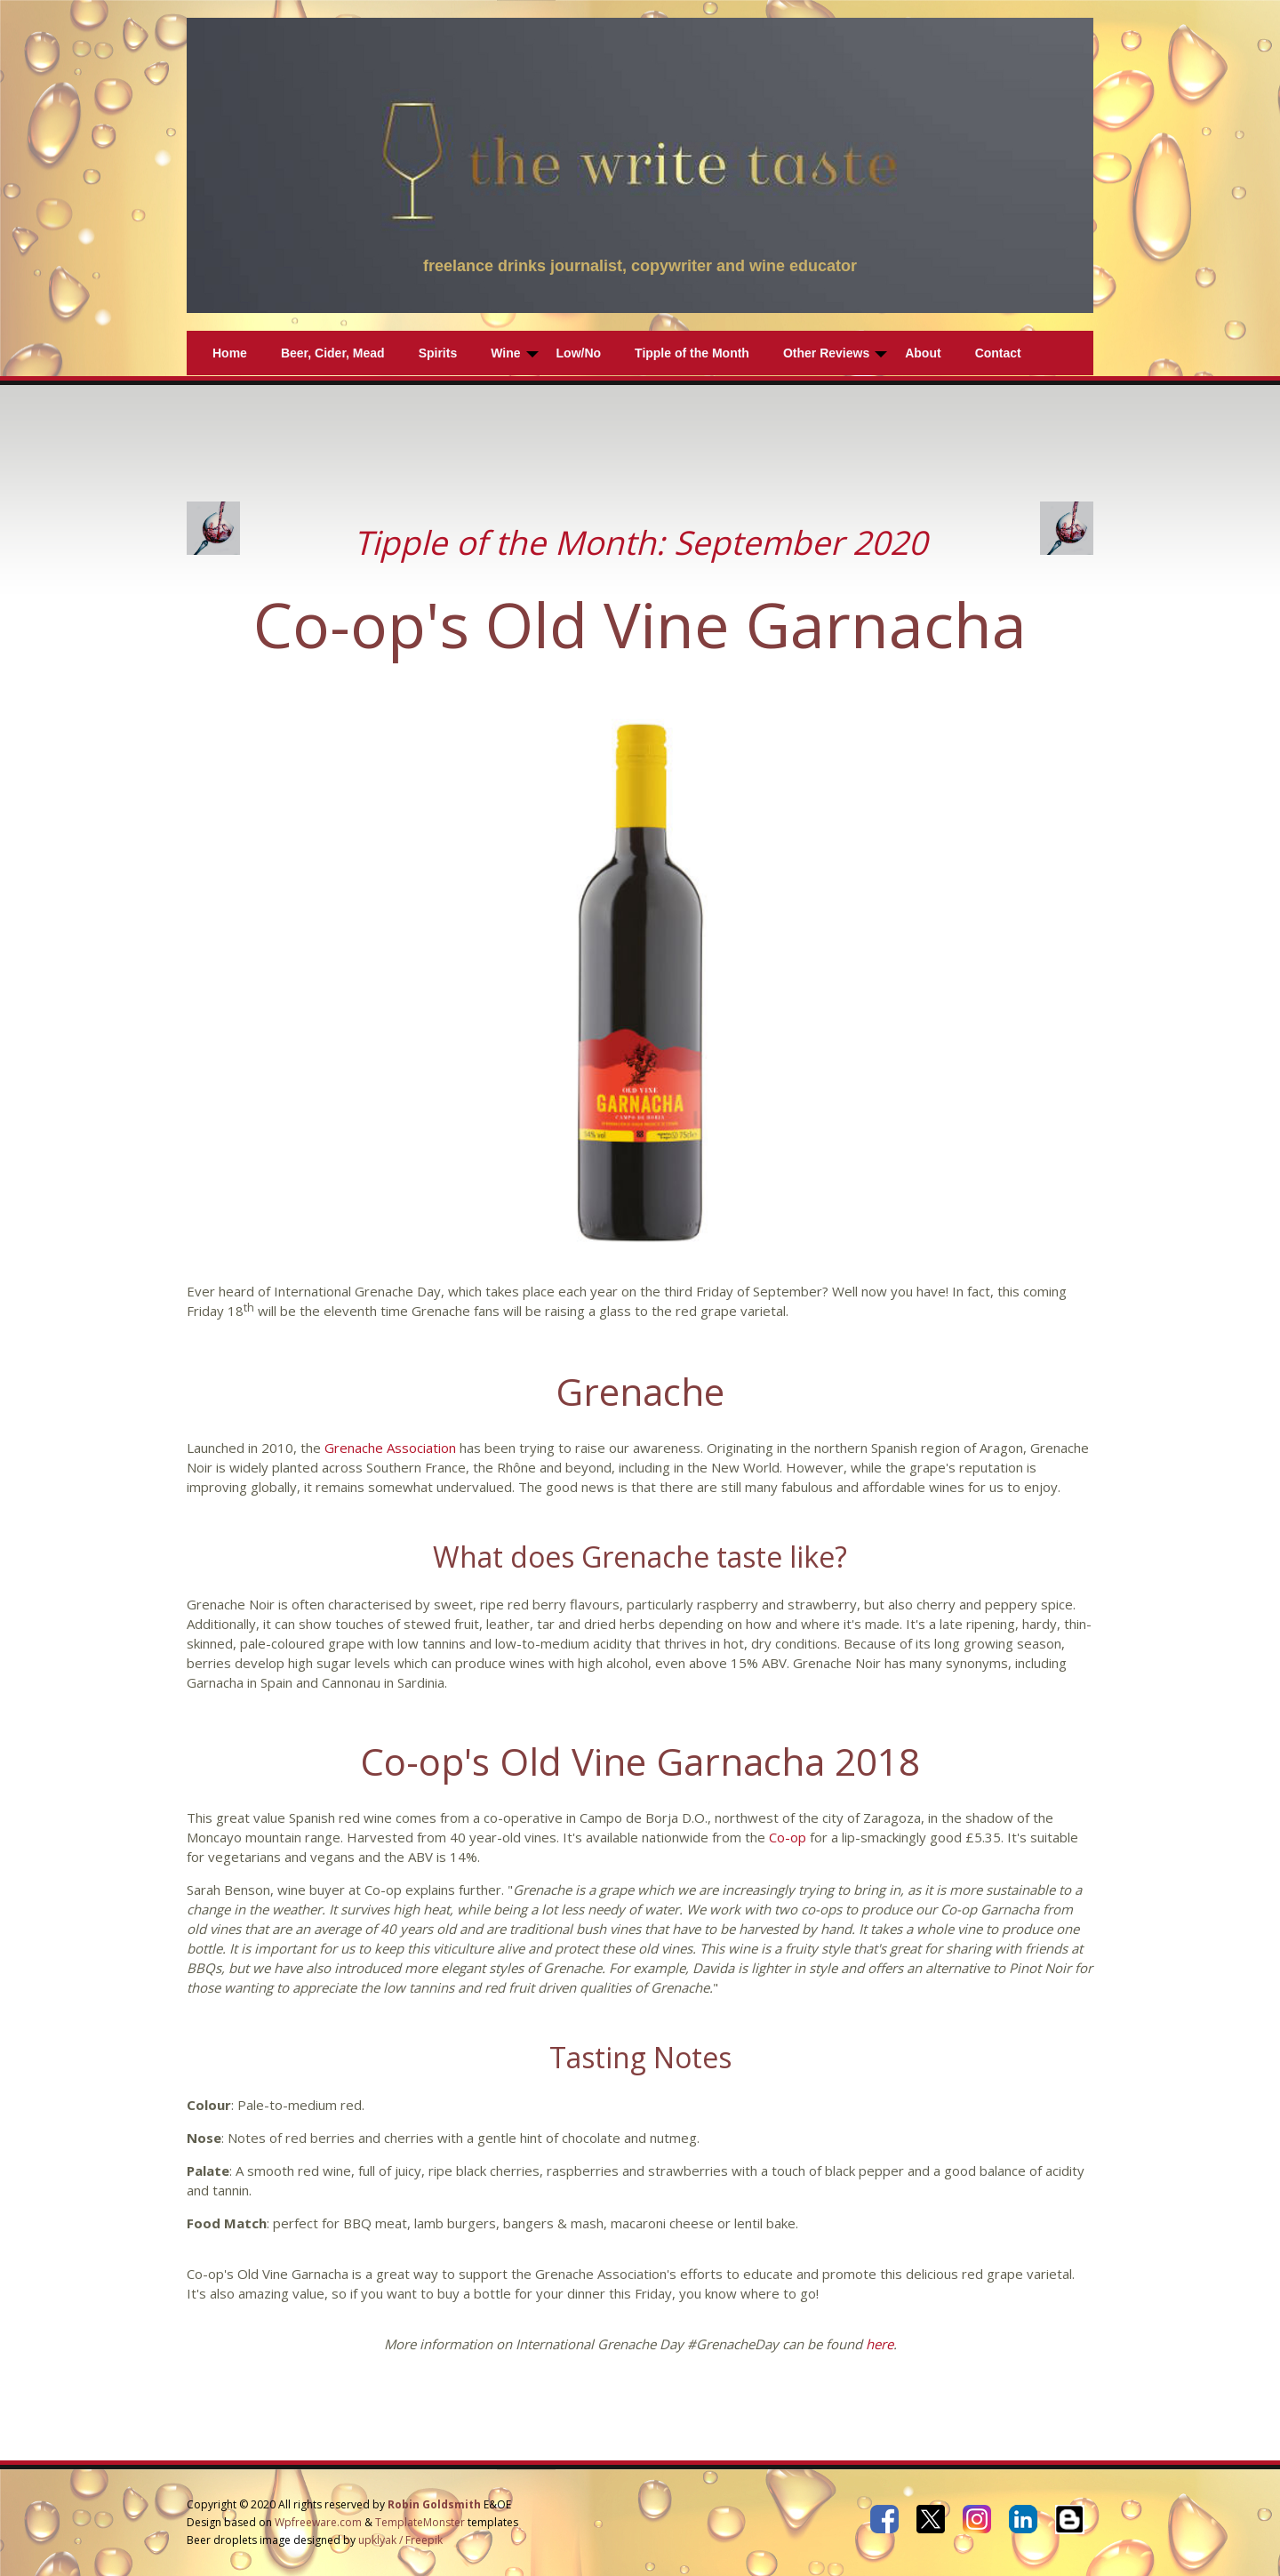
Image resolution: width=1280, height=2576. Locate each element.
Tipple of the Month (692, 353)
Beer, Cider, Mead (333, 353)
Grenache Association (390, 1448)
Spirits (438, 353)
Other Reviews (826, 353)
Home (229, 353)
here (879, 2344)
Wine (505, 353)
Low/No (579, 353)
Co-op (787, 1837)
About (922, 353)
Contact (998, 353)
